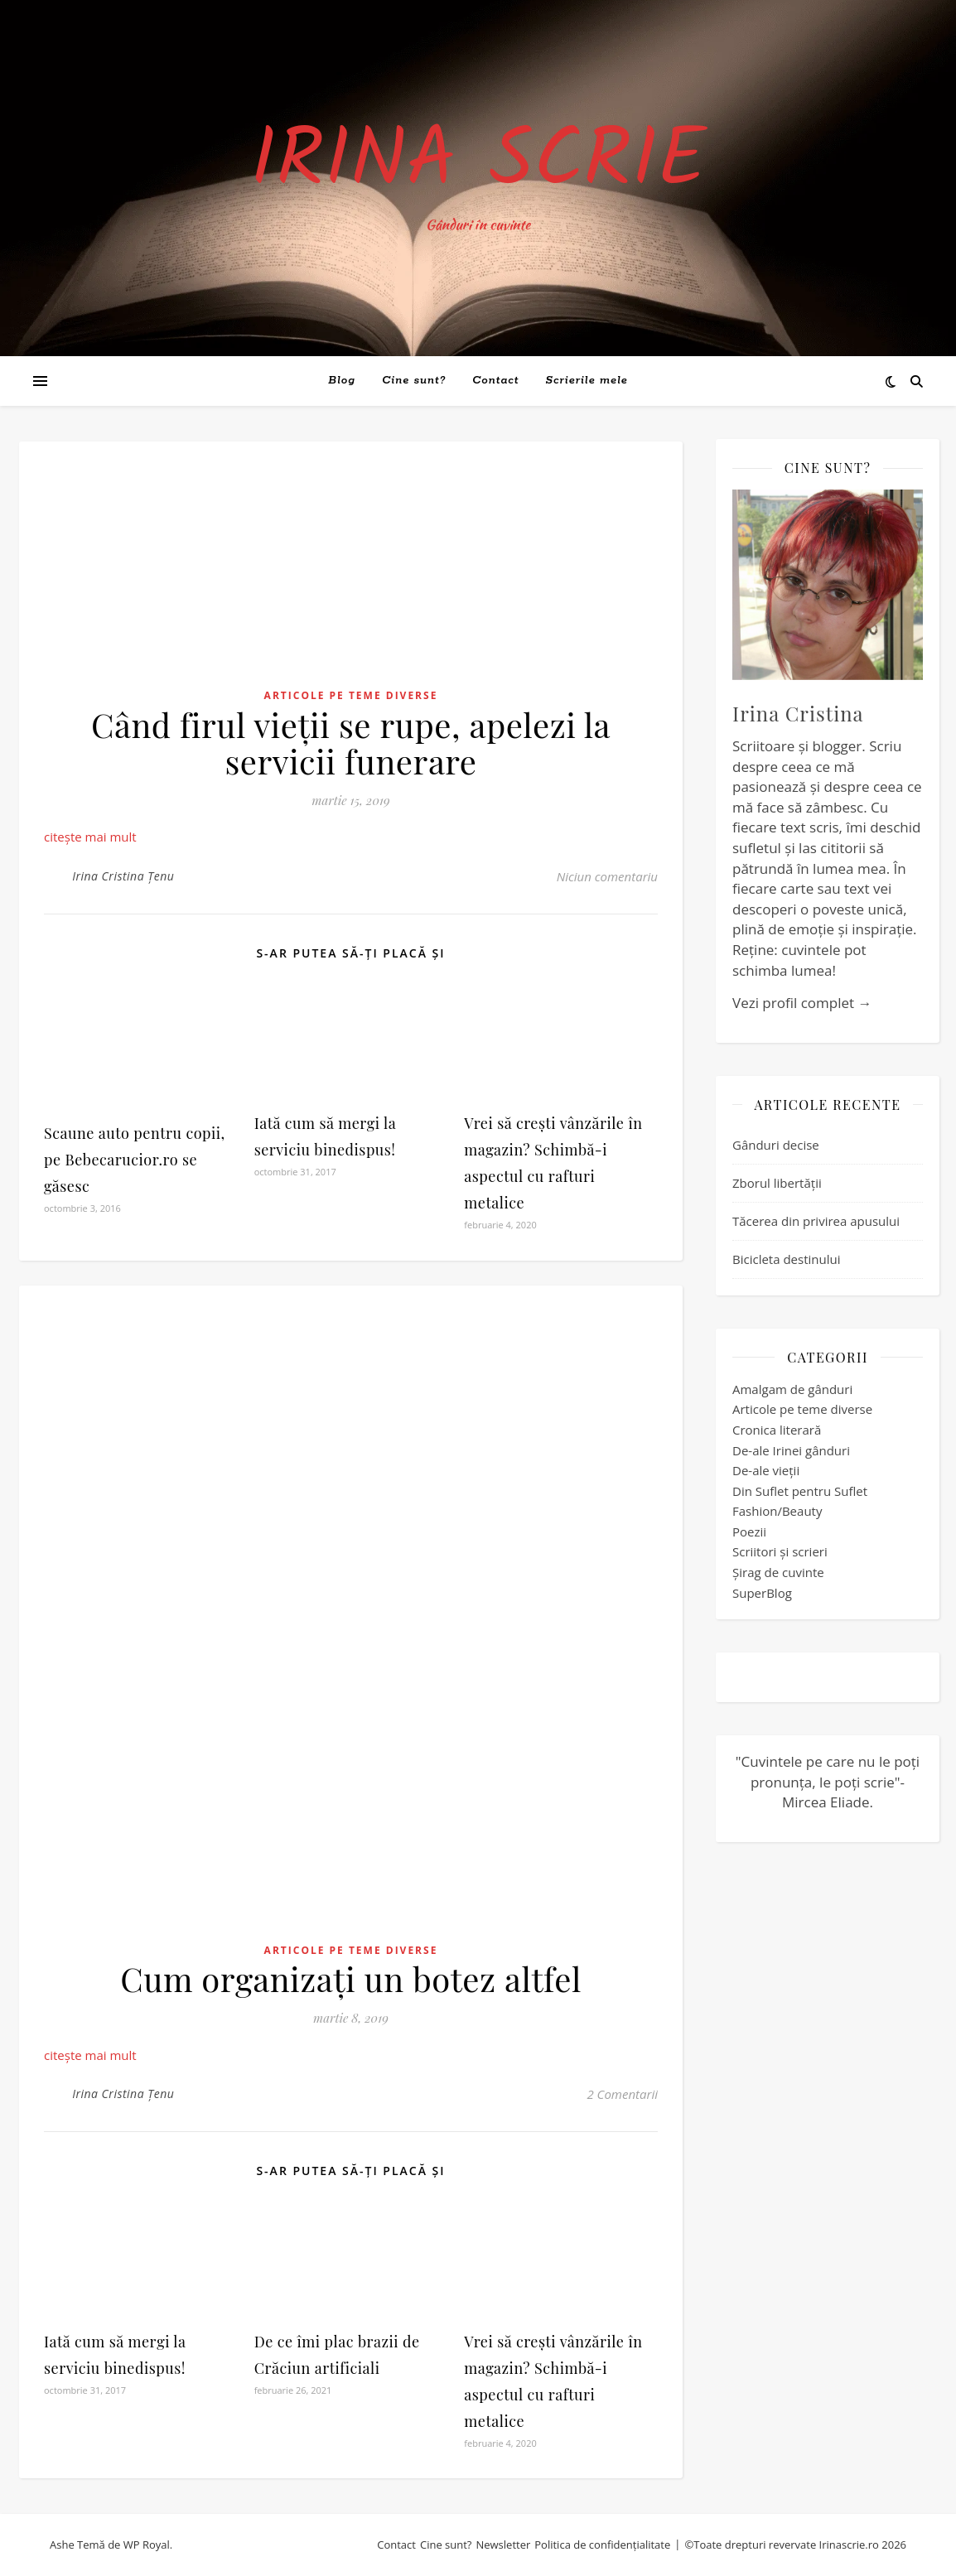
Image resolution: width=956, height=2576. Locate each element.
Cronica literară (776, 1429)
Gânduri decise (775, 1144)
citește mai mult (90, 836)
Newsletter (503, 2544)
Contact (495, 381)
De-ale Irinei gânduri (791, 1450)
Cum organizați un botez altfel (351, 1978)
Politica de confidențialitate (602, 2544)
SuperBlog (762, 1593)
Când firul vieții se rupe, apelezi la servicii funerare (351, 742)
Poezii (749, 1531)
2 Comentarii (622, 2094)
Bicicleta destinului (786, 1259)
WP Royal (146, 2544)
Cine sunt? (414, 381)
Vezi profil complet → (802, 1002)
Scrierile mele (587, 381)
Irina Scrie (478, 163)
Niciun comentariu (607, 876)
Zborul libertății (777, 1183)
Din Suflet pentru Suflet (799, 1491)
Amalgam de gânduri (792, 1389)
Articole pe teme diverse (351, 695)
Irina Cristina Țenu (123, 876)
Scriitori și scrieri (780, 1551)
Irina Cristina (798, 713)
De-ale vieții (765, 1470)
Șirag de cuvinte (778, 1572)
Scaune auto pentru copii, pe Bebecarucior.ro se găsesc (134, 1159)
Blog (341, 381)
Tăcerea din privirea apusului (816, 1221)
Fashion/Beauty (777, 1511)
